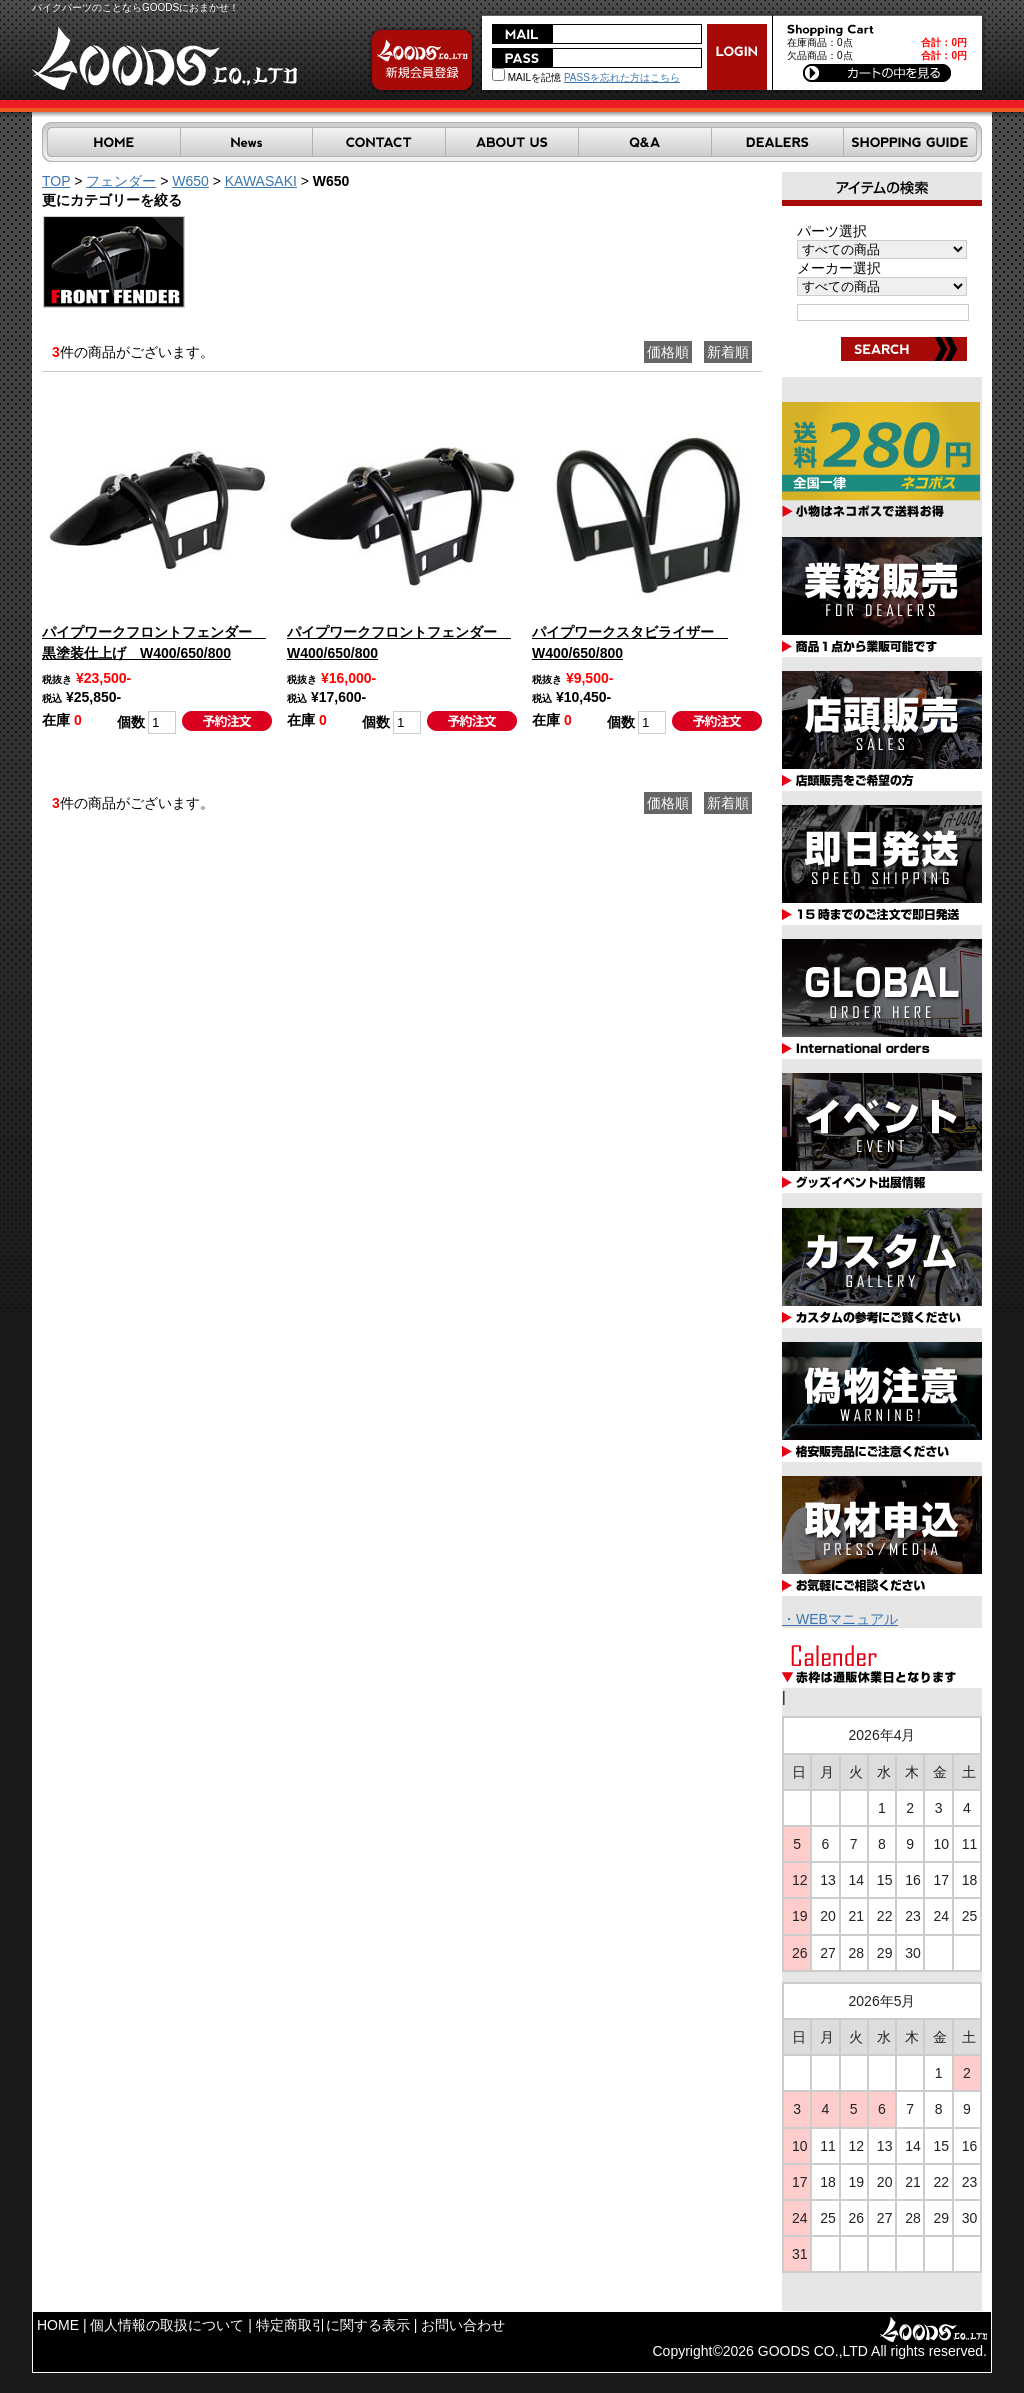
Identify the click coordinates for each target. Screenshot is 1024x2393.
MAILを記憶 (526, 77)
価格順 (668, 352)
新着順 (728, 352)
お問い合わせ (463, 2325)
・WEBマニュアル (840, 1619)
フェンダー (121, 181)
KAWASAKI (261, 181)
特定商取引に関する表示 (333, 2325)
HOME (58, 2325)
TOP (56, 181)
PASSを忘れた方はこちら (622, 77)
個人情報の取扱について (167, 2325)
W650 (190, 181)
